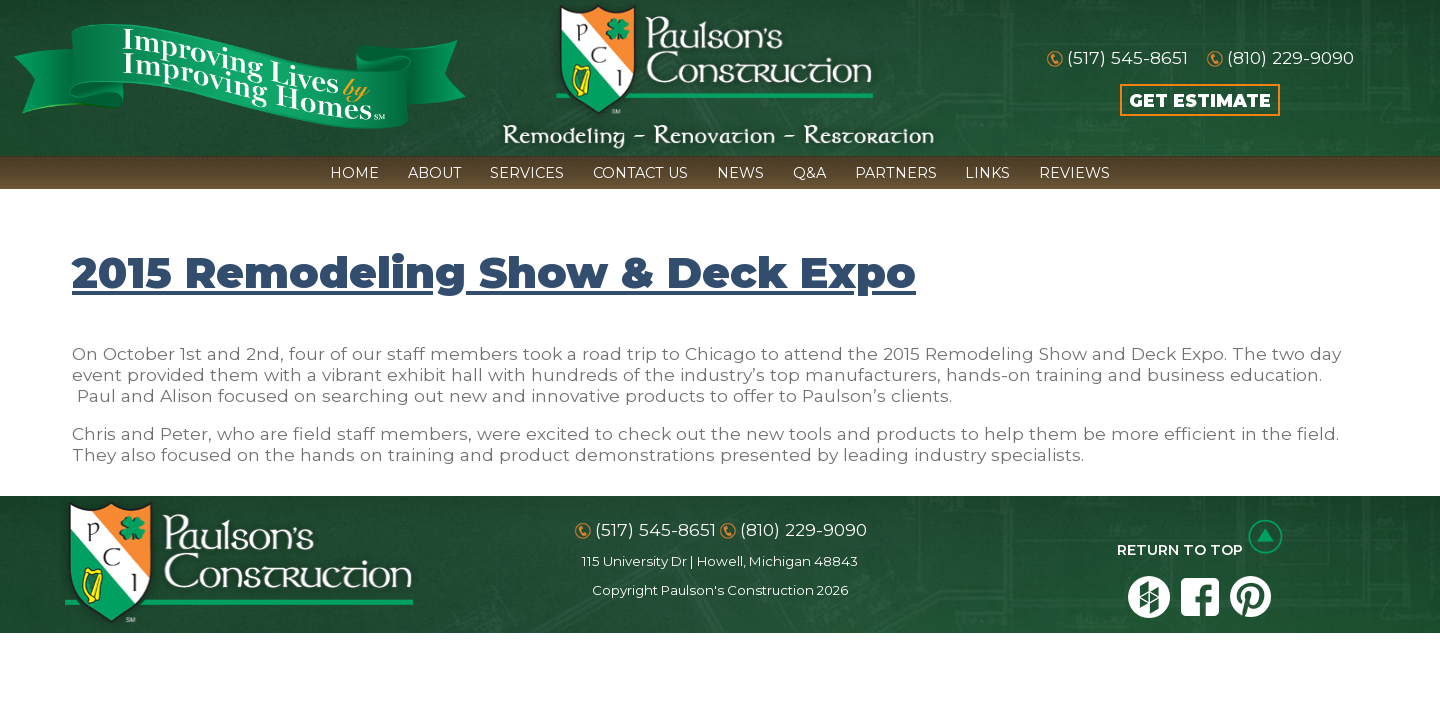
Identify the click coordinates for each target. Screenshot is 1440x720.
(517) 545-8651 (1127, 57)
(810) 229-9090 (1290, 57)
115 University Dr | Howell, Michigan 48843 (720, 561)
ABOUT (435, 173)
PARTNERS (896, 173)
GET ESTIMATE (1200, 100)
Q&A (809, 173)
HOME (354, 173)
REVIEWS (1074, 173)
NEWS (740, 173)
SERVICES (527, 173)
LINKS (987, 173)
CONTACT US (640, 173)
